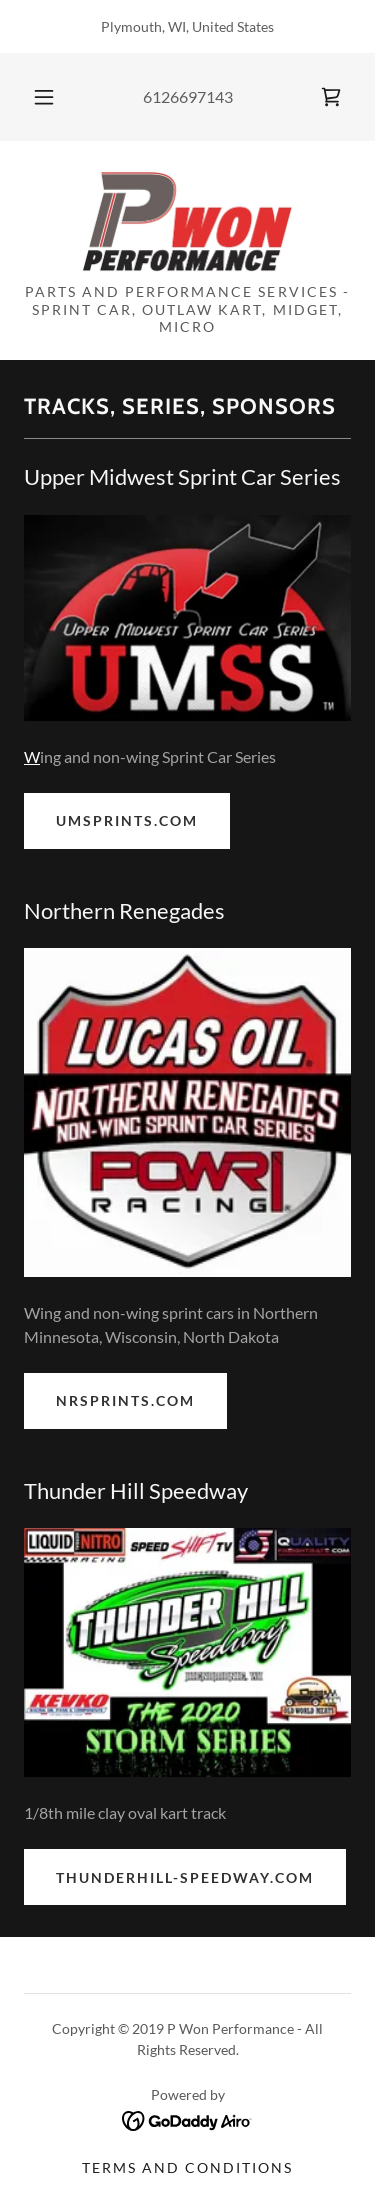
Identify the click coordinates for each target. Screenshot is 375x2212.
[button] (44, 97)
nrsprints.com (125, 1400)
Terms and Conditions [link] (187, 2167)
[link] (331, 97)
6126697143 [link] (188, 96)
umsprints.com (127, 820)
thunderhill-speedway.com (185, 1877)
